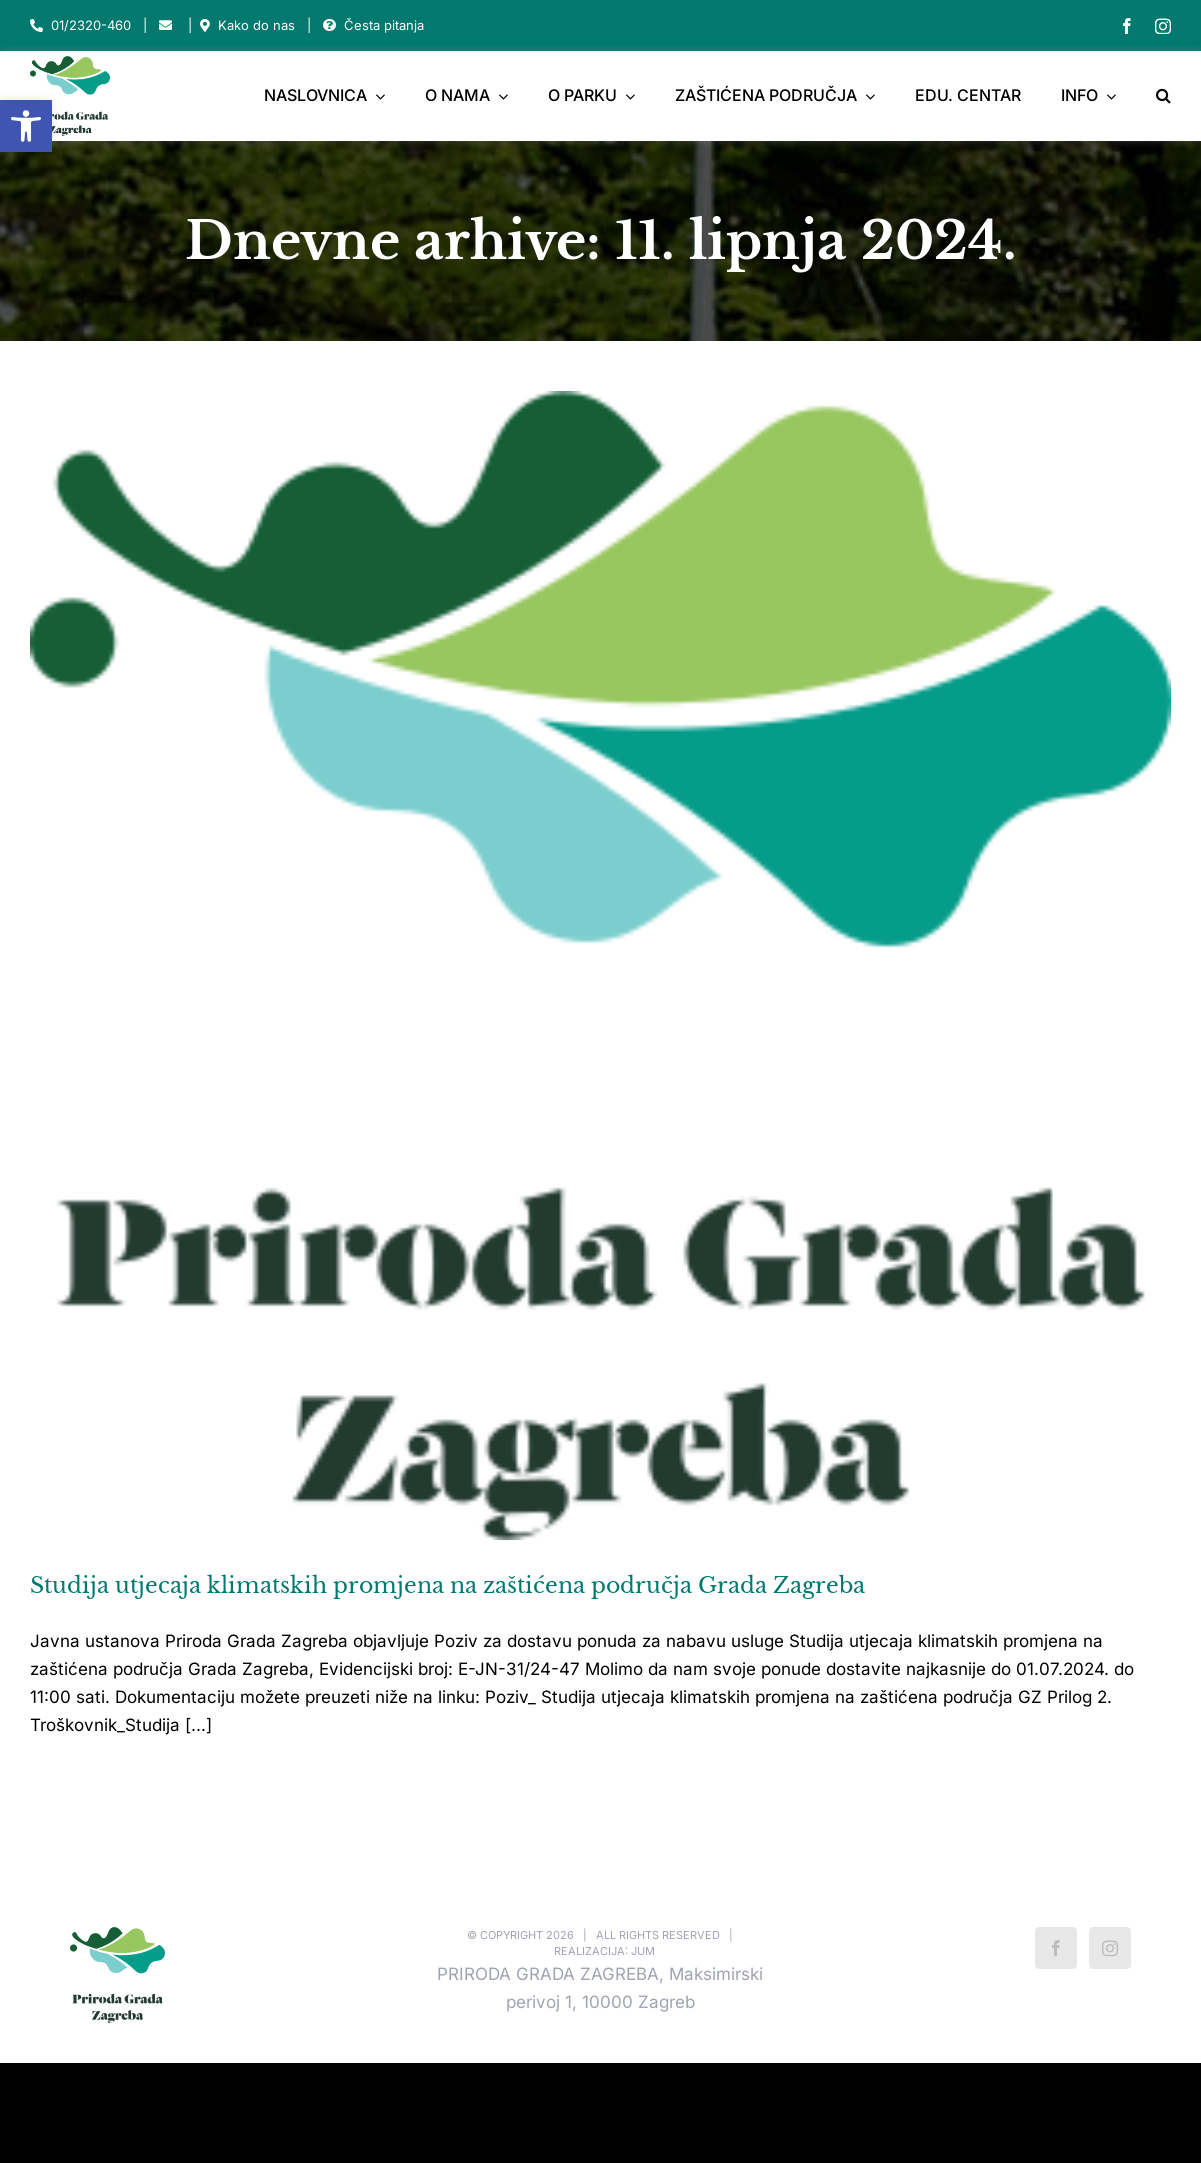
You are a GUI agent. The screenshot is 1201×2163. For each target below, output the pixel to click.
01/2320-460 (91, 25)
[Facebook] (1056, 1948)
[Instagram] (1110, 1948)
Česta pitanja (384, 25)
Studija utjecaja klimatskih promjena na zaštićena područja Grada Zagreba (447, 1585)
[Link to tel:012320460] (36, 25)
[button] (26, 126)
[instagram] (1163, 26)
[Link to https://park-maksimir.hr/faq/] (329, 25)
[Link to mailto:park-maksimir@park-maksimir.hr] (165, 25)
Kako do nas (256, 25)
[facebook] (1127, 26)
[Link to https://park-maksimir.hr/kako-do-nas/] (205, 25)
